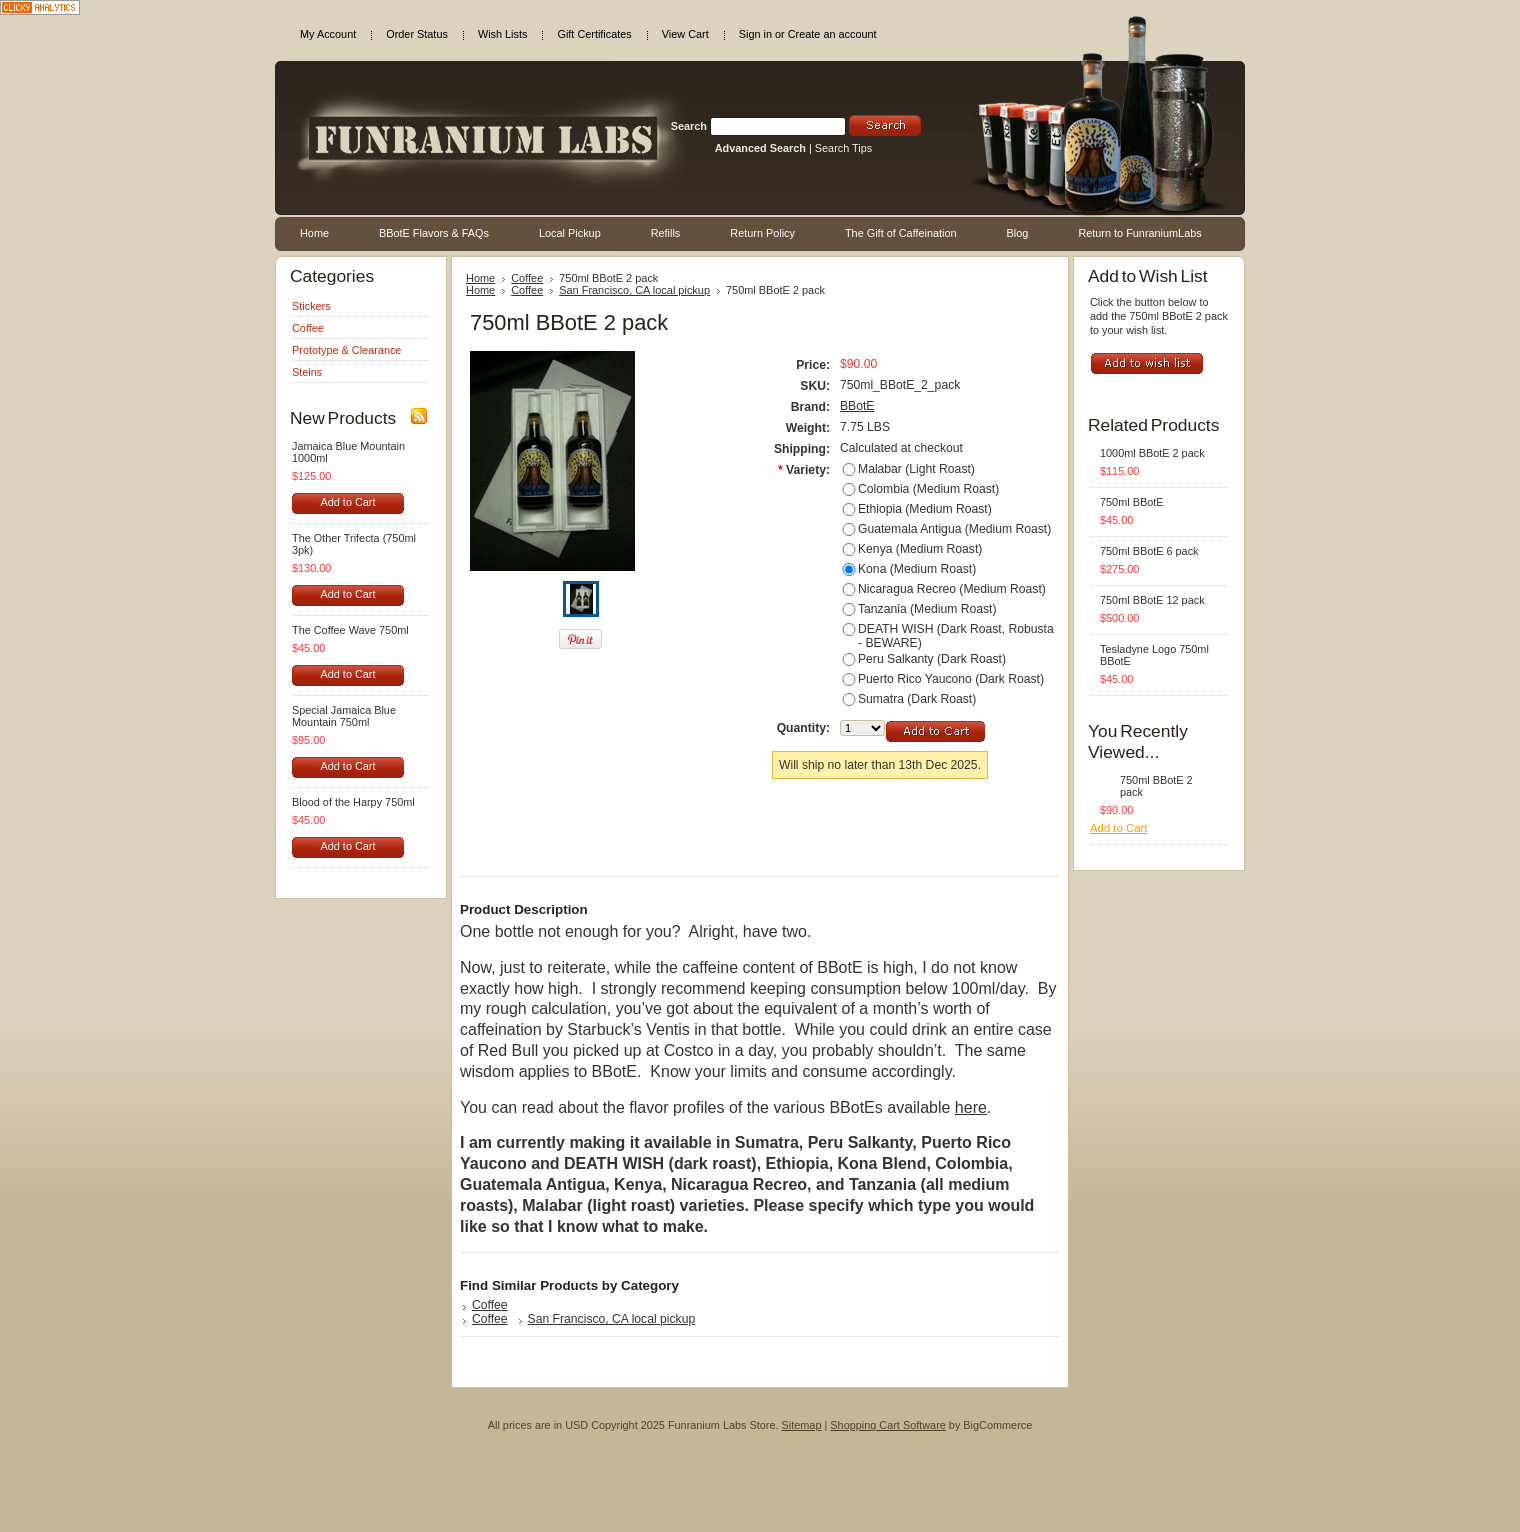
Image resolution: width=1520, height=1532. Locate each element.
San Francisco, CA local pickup (634, 290)
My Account (328, 34)
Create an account (832, 34)
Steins (307, 372)
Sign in (755, 34)
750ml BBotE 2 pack (1156, 786)
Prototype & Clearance (346, 350)
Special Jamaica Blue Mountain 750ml (344, 716)
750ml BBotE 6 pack (1149, 551)
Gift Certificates (594, 34)
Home (480, 278)
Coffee (308, 328)
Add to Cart (347, 502)
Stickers (311, 306)
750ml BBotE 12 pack (1152, 600)
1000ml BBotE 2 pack (1152, 453)
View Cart (685, 34)
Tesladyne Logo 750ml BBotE (1154, 655)
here (971, 1107)
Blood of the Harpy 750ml (353, 802)
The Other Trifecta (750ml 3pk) (354, 544)
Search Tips (843, 148)
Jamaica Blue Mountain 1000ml (348, 452)
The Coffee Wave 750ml (350, 630)
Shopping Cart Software (887, 1425)
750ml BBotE (1131, 502)
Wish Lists (503, 34)
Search (689, 126)
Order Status (417, 34)
